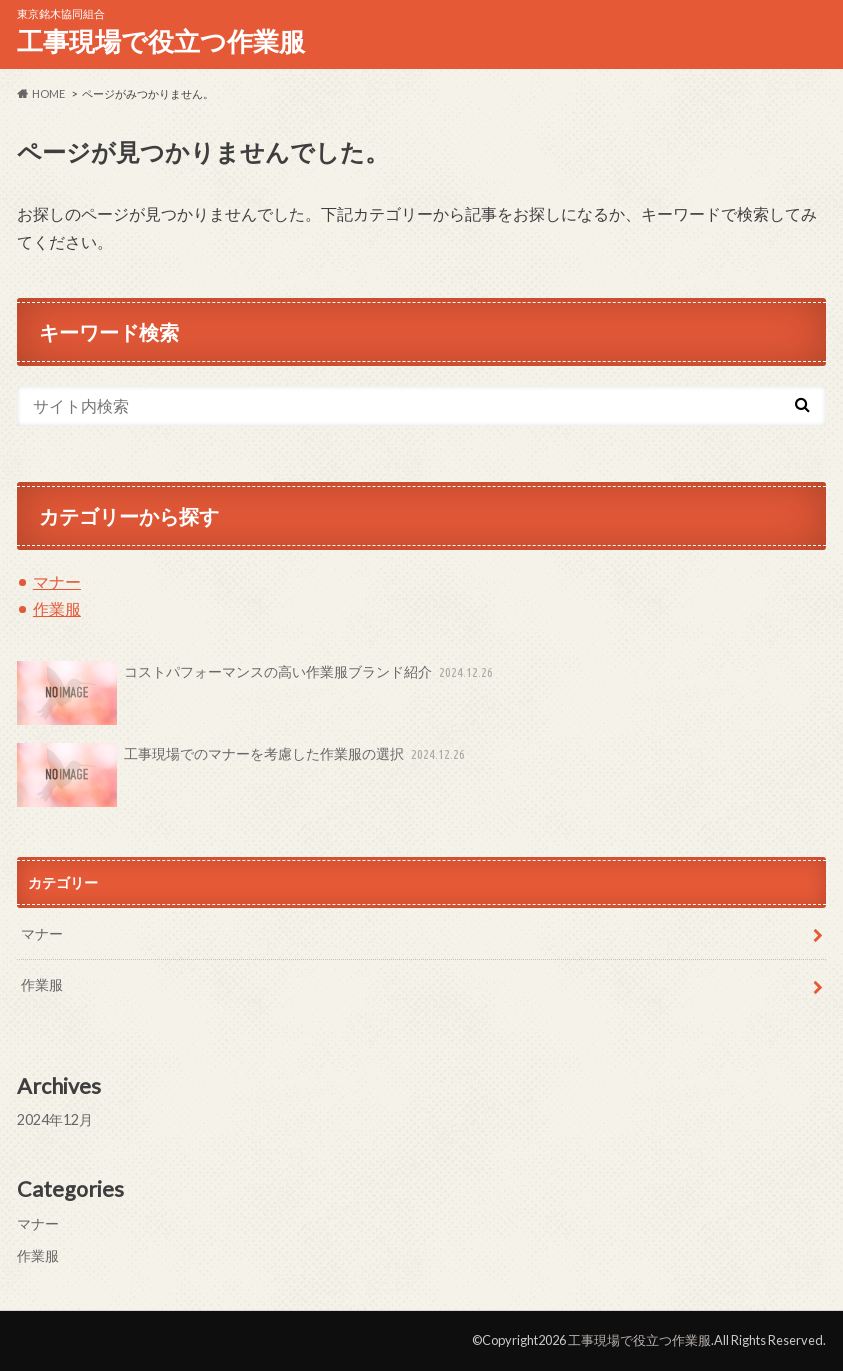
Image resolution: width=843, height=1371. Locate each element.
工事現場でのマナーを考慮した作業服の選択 (243, 775)
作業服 (57, 608)
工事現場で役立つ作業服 (161, 41)
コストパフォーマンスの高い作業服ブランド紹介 (257, 693)
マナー (57, 581)
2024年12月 (55, 1119)
